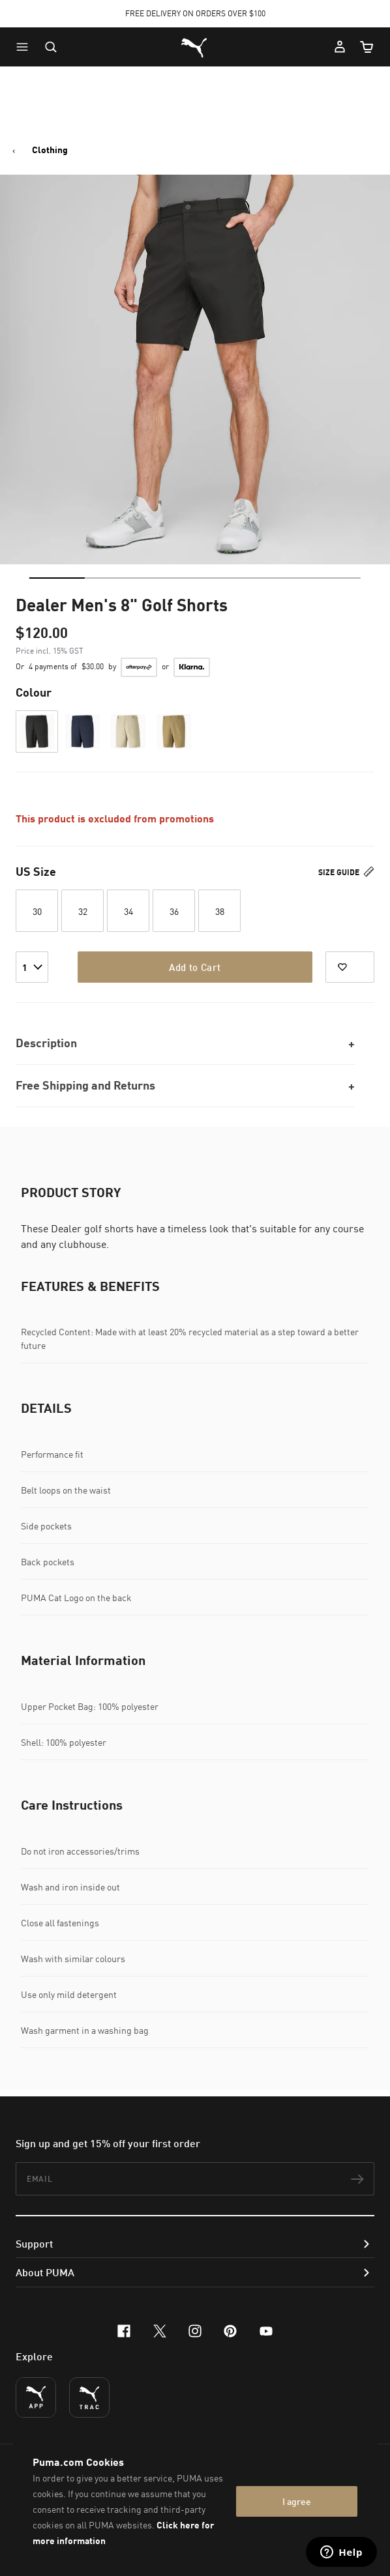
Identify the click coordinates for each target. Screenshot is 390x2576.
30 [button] (37, 911)
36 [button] (174, 911)
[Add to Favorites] (349, 967)
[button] (25, 47)
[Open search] (50, 47)
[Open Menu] (25, 47)
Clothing (50, 150)
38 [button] (219, 911)
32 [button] (82, 911)
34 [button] (128, 911)
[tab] (57, 578)
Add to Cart (194, 967)
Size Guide (346, 871)
